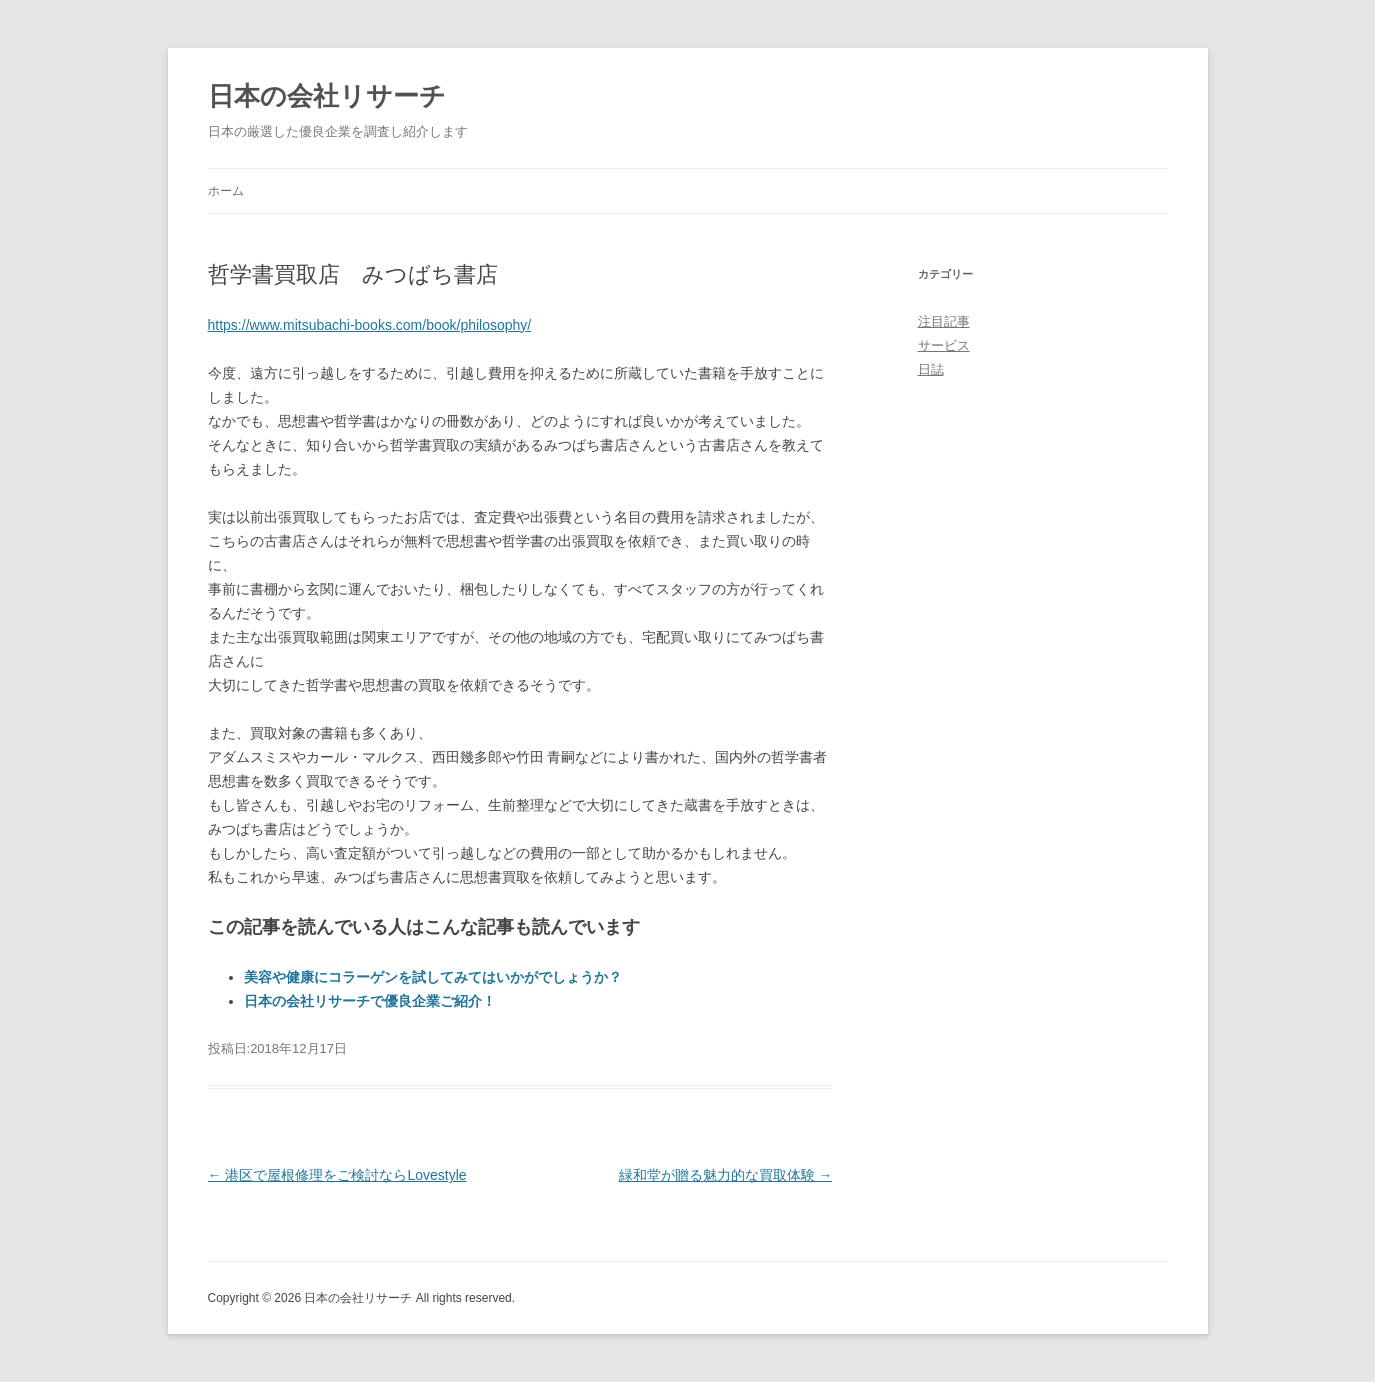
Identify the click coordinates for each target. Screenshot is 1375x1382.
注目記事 (944, 321)
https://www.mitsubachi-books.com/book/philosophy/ (370, 325)
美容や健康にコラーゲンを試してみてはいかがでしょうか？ (433, 977)
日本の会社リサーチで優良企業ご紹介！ (370, 1001)
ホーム (226, 191)
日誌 (931, 369)
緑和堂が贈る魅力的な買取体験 (726, 1175)
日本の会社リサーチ (327, 96)
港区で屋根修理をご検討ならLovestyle (337, 1175)
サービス (944, 345)
